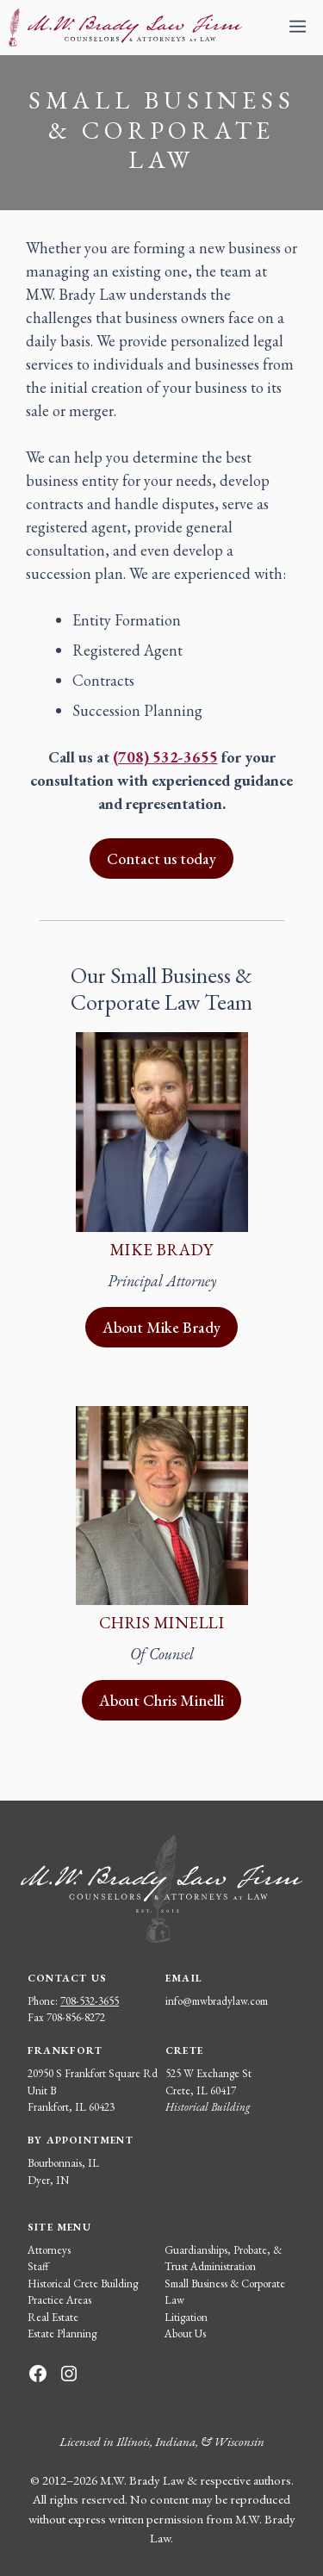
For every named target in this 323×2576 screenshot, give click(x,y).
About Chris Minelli (161, 1700)
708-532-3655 (89, 2001)
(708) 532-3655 (165, 757)
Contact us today (161, 858)
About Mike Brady (161, 1327)
